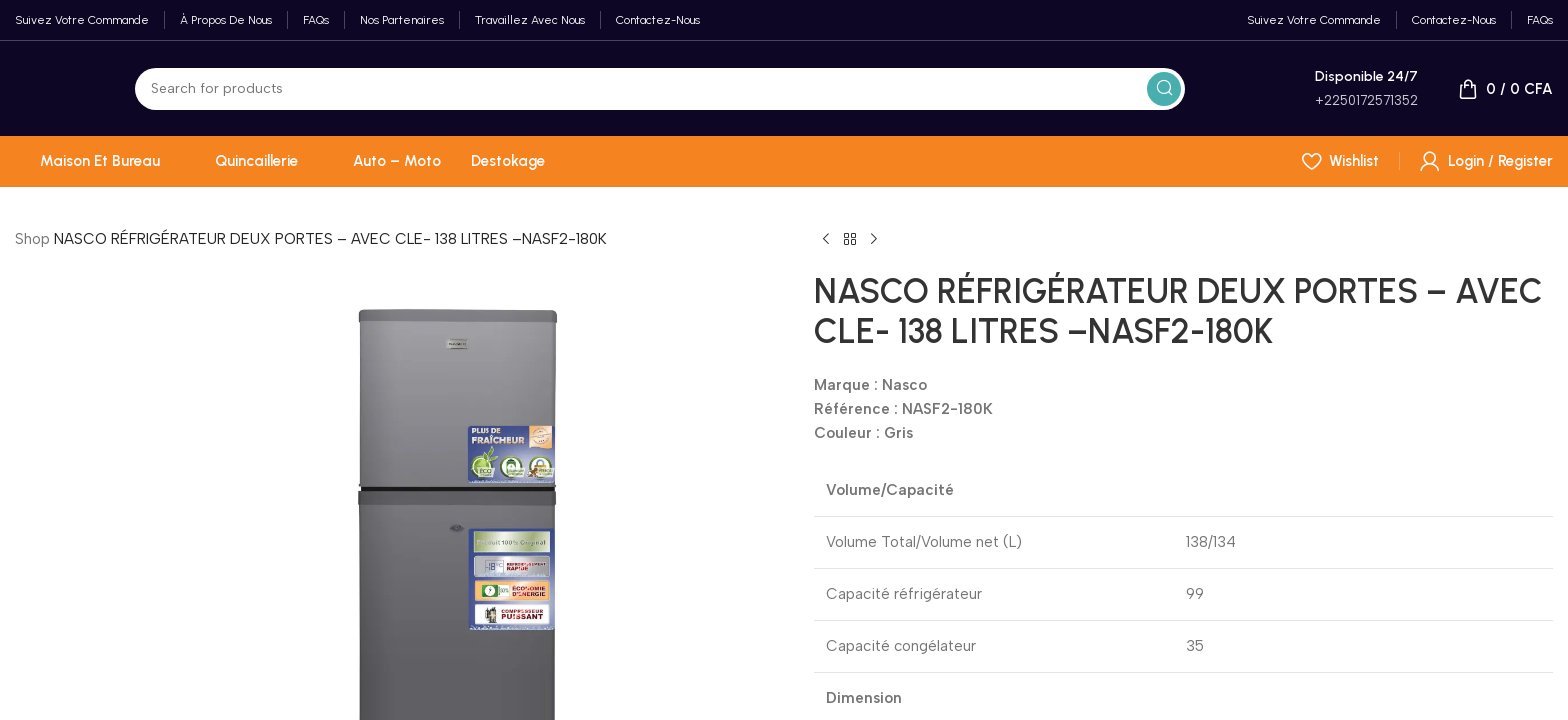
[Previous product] (826, 240)
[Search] (660, 89)
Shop (32, 239)
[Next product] (874, 240)
